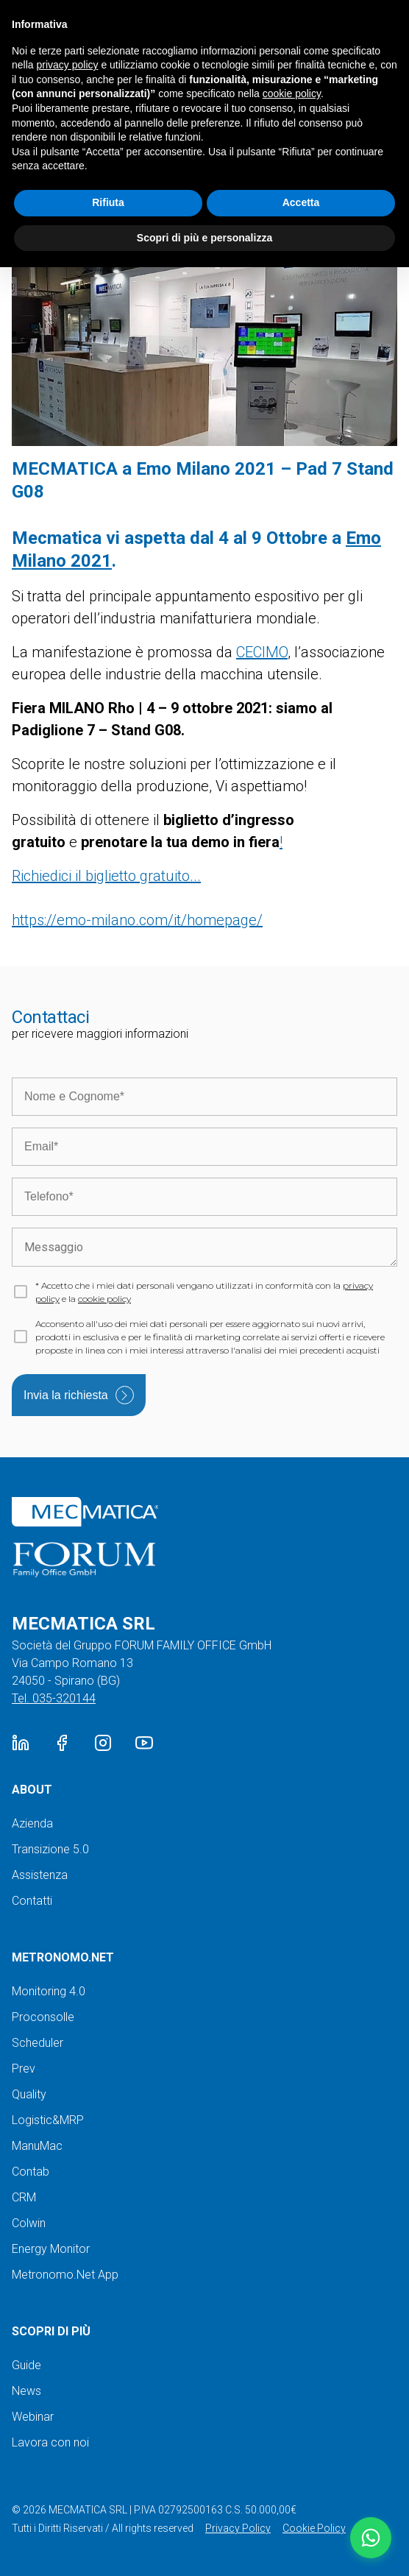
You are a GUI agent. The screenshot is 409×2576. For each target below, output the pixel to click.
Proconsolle (43, 2017)
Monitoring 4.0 (48, 1991)
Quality (29, 2094)
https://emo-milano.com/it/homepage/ (137, 920)
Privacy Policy (238, 2528)
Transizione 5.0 (50, 1849)
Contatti (32, 1901)
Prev (23, 2069)
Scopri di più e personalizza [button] (204, 238)
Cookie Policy (314, 2528)
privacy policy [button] (67, 65)
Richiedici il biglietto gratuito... (106, 876)
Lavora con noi (50, 2442)
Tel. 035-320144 (54, 1698)
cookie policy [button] (292, 93)
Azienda (32, 1823)
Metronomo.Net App (65, 2275)
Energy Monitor (51, 2249)
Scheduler (37, 2043)
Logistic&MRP (48, 2120)
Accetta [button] (301, 202)
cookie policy (104, 1298)
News (26, 2391)
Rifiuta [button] (108, 202)
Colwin (29, 2223)
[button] (370, 2537)
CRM (24, 2197)
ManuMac (37, 2146)
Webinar (33, 2417)
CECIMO (262, 652)
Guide (26, 2365)
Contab (30, 2172)
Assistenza (40, 1875)
